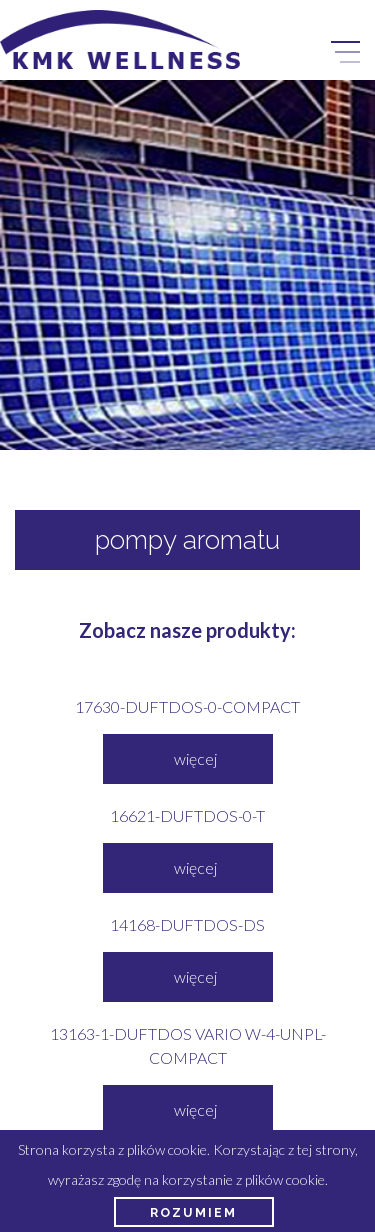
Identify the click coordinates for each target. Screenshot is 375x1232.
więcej (195, 758)
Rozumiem (193, 1212)
